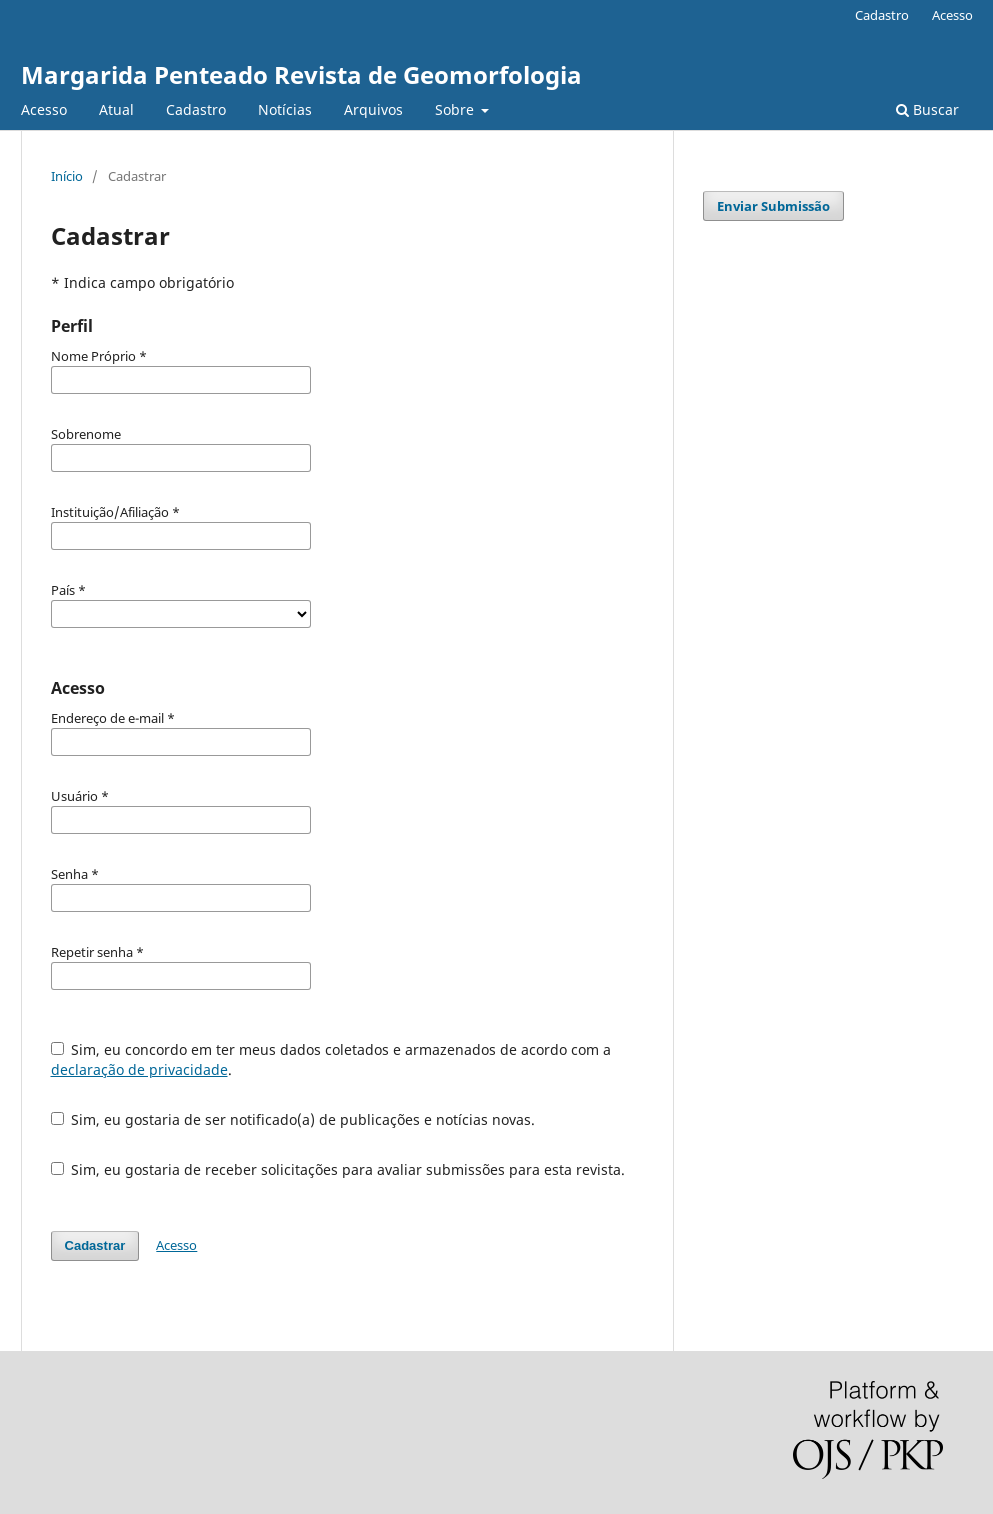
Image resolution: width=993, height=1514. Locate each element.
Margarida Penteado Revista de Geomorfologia (301, 74)
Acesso (44, 109)
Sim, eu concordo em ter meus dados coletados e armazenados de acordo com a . (331, 1059)
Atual (116, 109)
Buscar (927, 109)
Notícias (285, 109)
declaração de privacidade (139, 1069)
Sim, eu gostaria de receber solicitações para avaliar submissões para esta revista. (338, 1169)
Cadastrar (95, 1245)
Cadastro (196, 109)
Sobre (456, 109)
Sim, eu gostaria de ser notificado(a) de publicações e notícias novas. (293, 1119)
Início (67, 176)
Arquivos (373, 109)
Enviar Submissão (773, 206)
